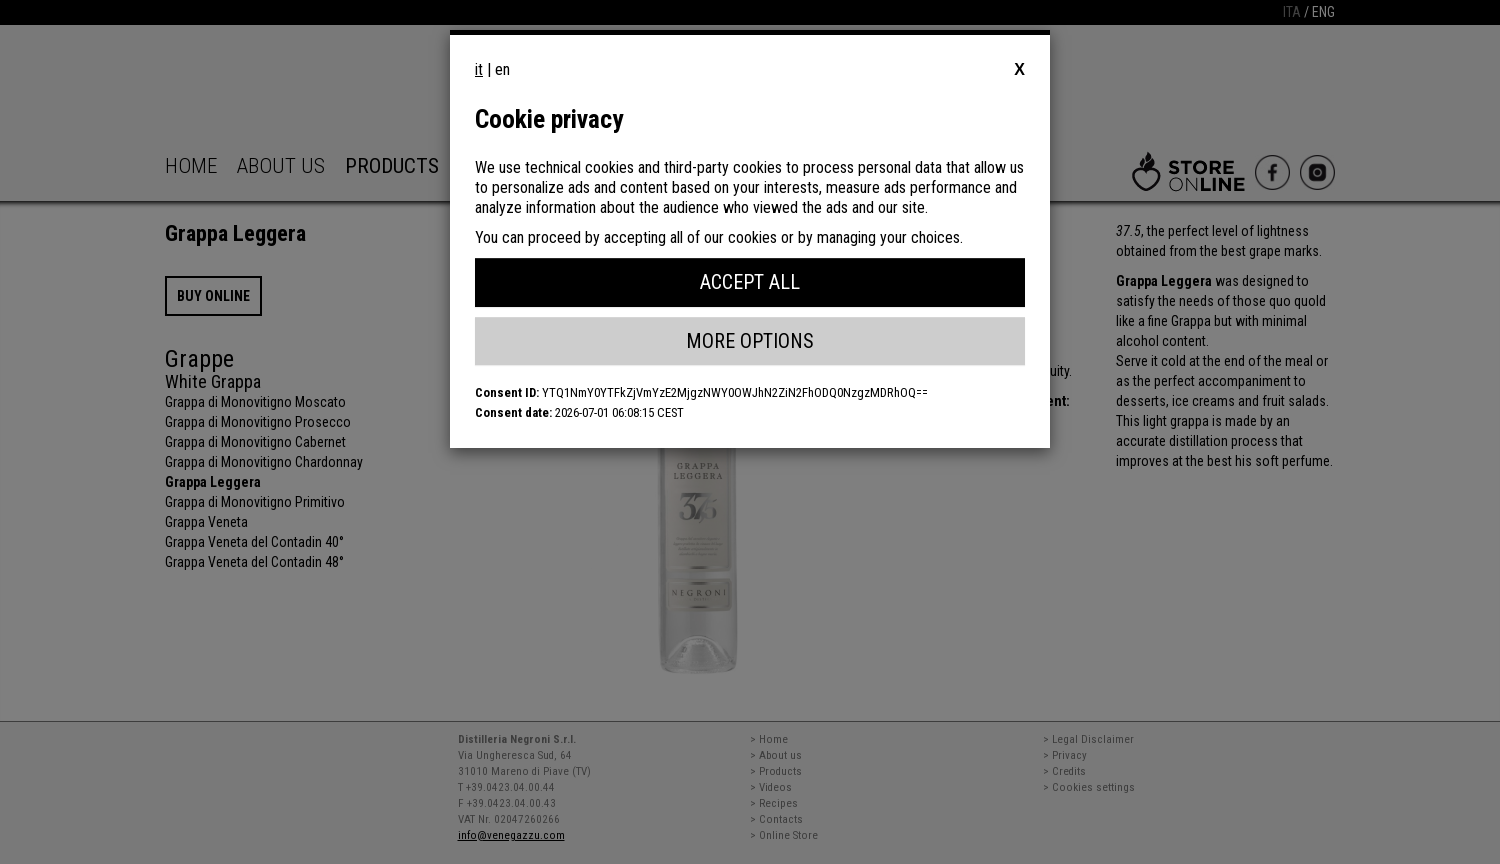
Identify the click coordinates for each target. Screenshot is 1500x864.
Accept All (750, 282)
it (479, 69)
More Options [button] (750, 341)
